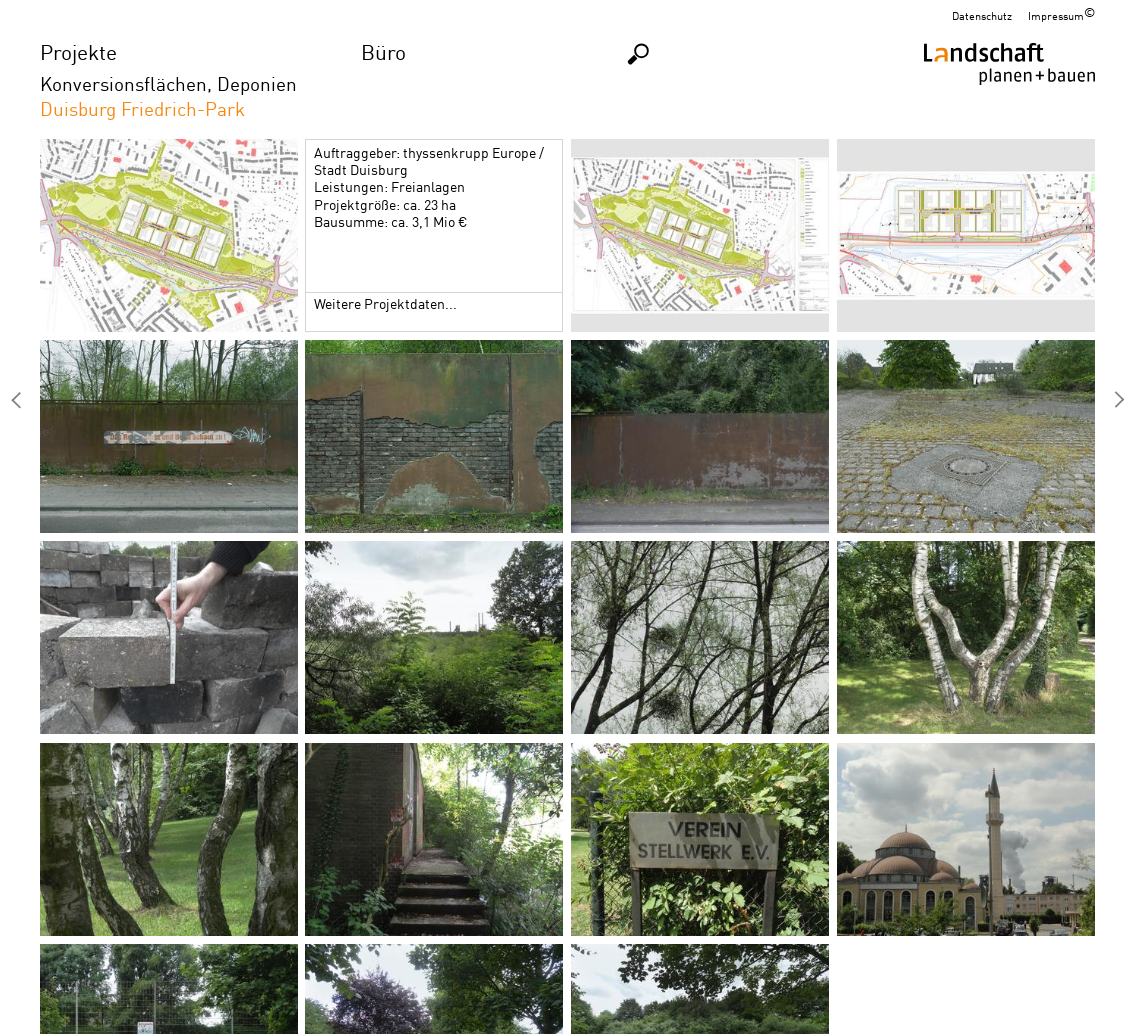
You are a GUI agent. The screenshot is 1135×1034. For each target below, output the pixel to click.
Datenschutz (982, 16)
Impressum (1056, 16)
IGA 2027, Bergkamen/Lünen (16, 400)
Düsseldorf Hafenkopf (1119, 400)
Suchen (639, 54)
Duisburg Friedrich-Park (142, 108)
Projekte (78, 52)
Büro (383, 52)
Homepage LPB (1009, 87)
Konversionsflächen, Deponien (168, 83)
